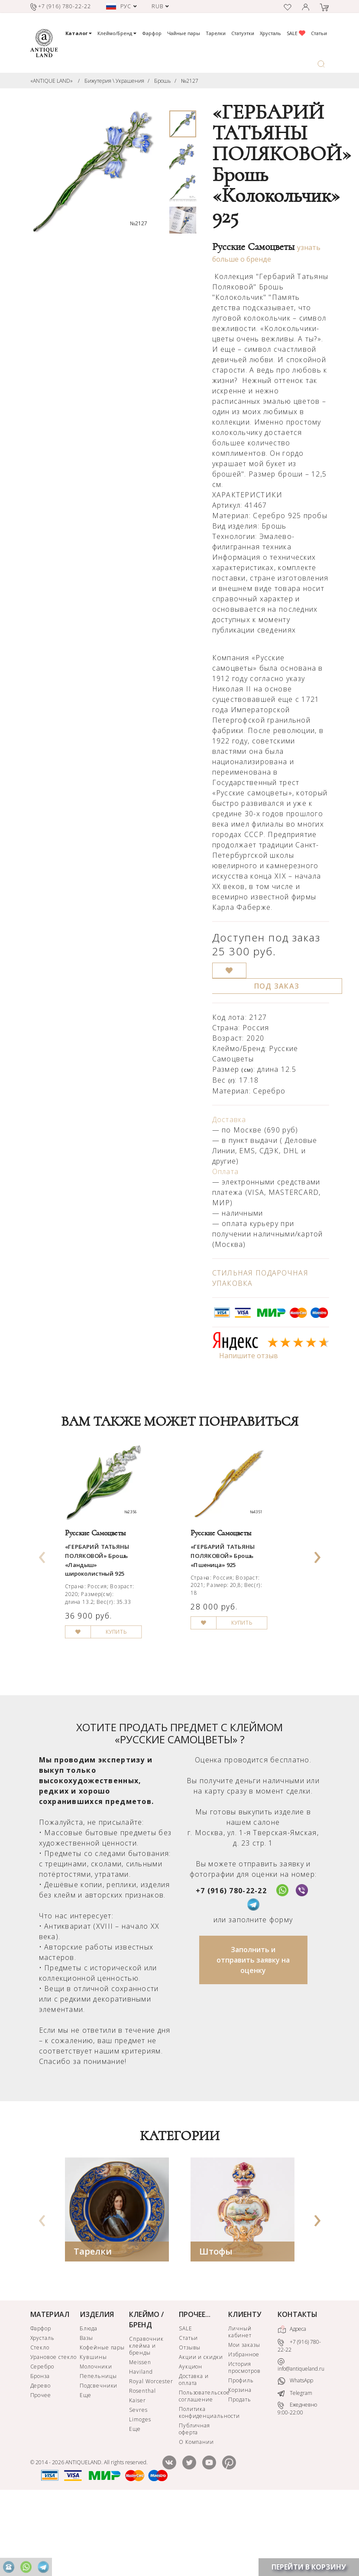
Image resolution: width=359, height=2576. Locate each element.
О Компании (196, 2514)
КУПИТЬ (134, 1698)
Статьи (319, 33)
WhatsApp (295, 2454)
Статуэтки (242, 33)
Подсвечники (99, 2458)
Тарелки (216, 33)
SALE (296, 33)
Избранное (243, 2427)
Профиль (241, 2453)
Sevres (138, 2482)
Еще (85, 2468)
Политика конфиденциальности (202, 2485)
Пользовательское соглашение (202, 2469)
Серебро (42, 2439)
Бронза (40, 2449)
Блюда (88, 2401)
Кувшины (93, 2429)
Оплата (225, 1171)
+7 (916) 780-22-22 (231, 1963)
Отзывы (190, 2420)
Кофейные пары (102, 2420)
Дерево (40, 2458)
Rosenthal (142, 2463)
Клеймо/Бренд (116, 33)
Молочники (96, 2439)
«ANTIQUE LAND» (51, 80)
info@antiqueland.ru (301, 2438)
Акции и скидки (201, 2429)
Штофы (216, 2324)
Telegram (295, 2466)
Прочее (41, 2468)
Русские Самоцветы (253, 247)
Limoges (140, 2492)
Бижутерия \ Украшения (114, 80)
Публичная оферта (194, 2502)
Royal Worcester (151, 2454)
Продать (239, 2472)
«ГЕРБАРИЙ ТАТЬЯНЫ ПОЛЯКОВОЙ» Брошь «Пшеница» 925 (234, 1595)
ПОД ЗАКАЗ (277, 986)
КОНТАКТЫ (297, 2387)
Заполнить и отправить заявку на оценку (253, 2033)
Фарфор (152, 33)
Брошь (162, 80)
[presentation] (42, 1588)
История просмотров (244, 2440)
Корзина (240, 2462)
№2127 (189, 80)
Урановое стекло (53, 2429)
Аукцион (191, 2439)
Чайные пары (183, 33)
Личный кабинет (240, 2405)
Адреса (292, 2402)
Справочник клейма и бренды (146, 2418)
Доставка (229, 1119)
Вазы (86, 2410)
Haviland (141, 2444)
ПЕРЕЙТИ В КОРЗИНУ (309, 2567)
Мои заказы (244, 2417)
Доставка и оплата (194, 2452)
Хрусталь (270, 33)
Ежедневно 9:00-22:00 (297, 2481)
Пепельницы (98, 2449)
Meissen (140, 2435)
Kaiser (137, 2473)
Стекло (40, 2420)
